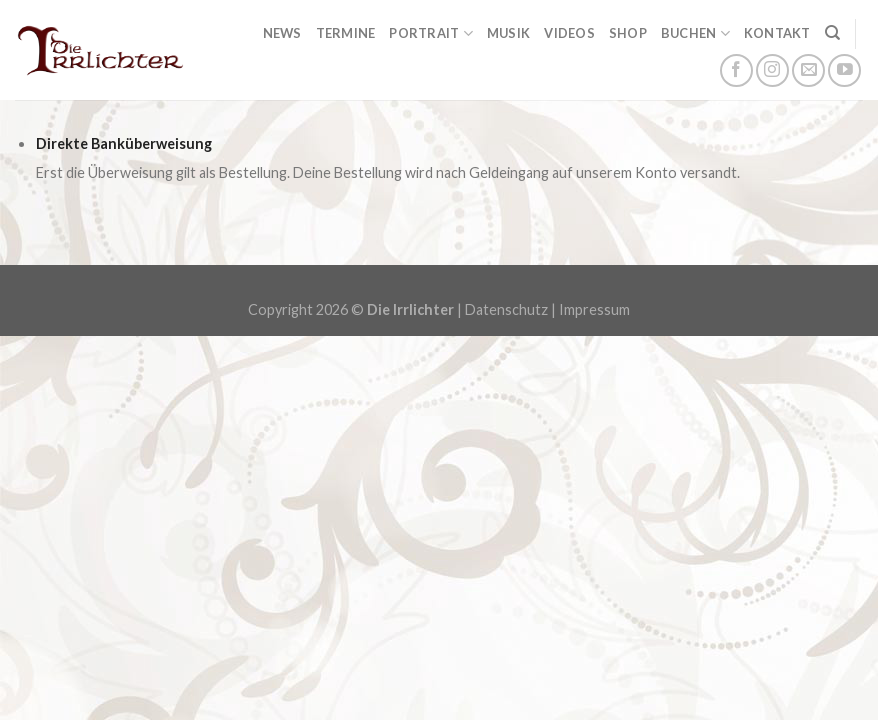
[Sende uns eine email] (808, 70)
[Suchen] (832, 33)
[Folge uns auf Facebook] (736, 70)
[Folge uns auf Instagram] (772, 70)
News (282, 33)
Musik (508, 33)
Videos (569, 33)
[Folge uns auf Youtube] (844, 70)
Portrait (431, 33)
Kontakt (777, 33)
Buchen (695, 33)
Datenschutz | (512, 309)
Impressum (594, 309)
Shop (628, 33)
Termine (346, 33)
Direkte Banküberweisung (124, 143)
